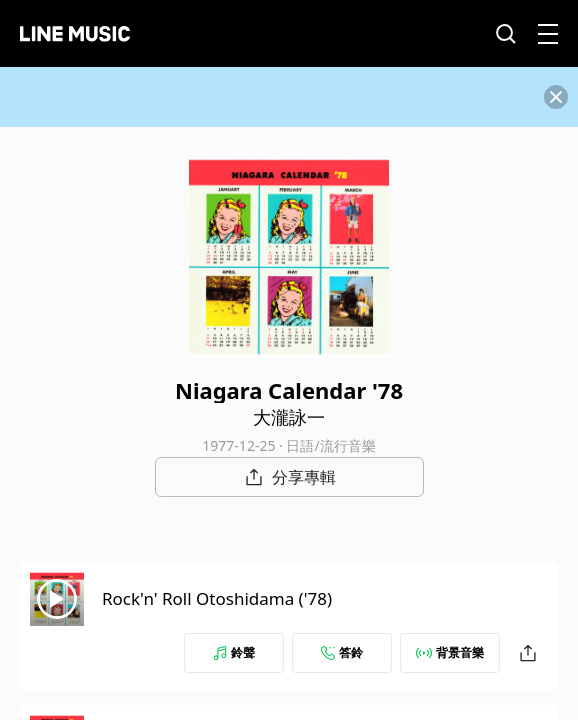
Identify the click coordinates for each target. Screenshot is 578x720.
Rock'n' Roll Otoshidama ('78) (217, 598)
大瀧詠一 (289, 417)
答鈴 (342, 652)
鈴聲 (234, 652)
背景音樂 (450, 652)
